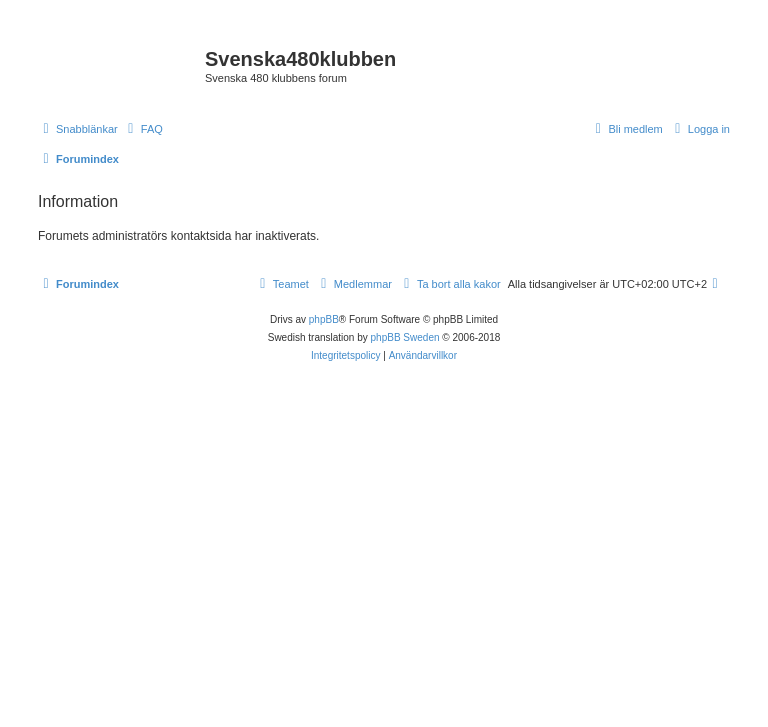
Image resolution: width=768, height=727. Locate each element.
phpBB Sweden (405, 337)
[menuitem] (143, 129)
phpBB (324, 319)
